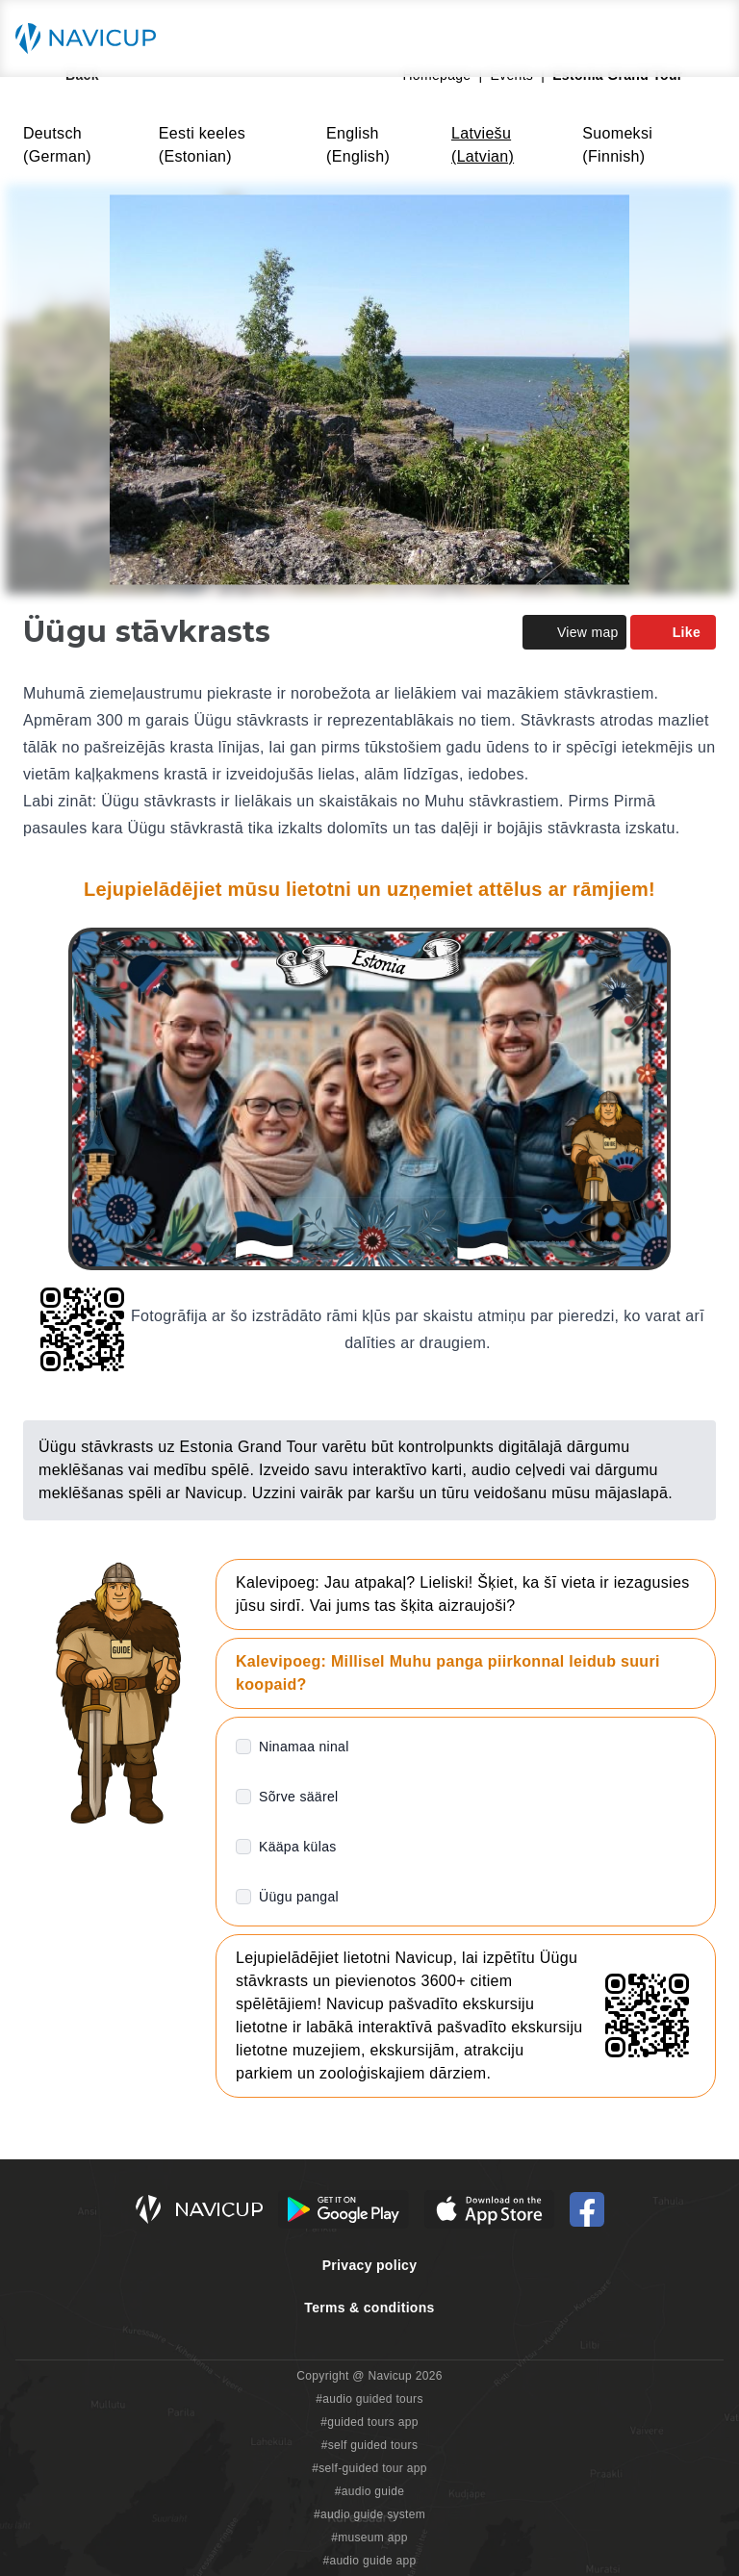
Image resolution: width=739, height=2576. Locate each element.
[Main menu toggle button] (704, 38)
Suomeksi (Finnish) (617, 145)
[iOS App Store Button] (489, 2209)
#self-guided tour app (369, 2468)
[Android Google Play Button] (343, 2209)
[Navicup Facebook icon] (587, 2209)
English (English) (358, 145)
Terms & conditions (369, 2307)
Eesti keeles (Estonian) (202, 145)
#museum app (369, 2537)
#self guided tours (370, 2445)
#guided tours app (369, 2422)
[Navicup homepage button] (92, 38)
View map (574, 632)
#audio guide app (369, 2560)
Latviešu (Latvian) (482, 145)
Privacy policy (370, 2265)
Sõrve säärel (298, 1796)
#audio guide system (369, 2514)
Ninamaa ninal (304, 1746)
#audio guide (370, 2491)
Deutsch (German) (57, 145)
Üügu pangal (299, 1896)
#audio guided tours (369, 2399)
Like (673, 632)
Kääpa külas (298, 1846)
